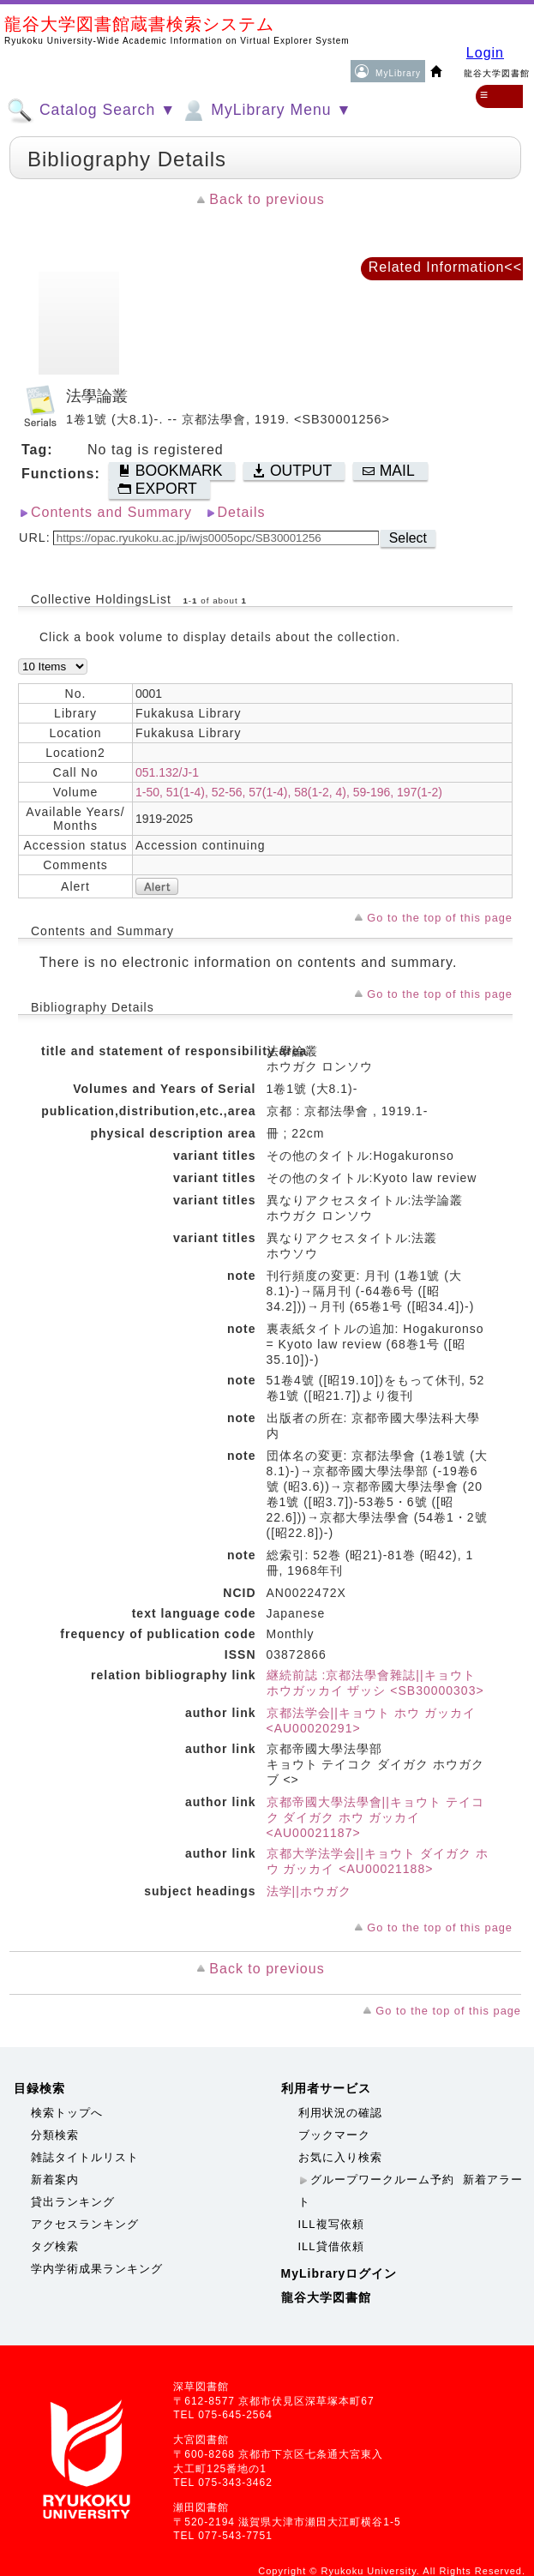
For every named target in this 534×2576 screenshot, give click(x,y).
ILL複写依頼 (331, 2224)
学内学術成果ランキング (97, 2268)
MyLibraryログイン (339, 2273)
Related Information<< (445, 267)
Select (408, 538)
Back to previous (266, 199)
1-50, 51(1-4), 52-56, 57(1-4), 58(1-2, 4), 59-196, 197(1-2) (288, 792)
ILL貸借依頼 (331, 2246)
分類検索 (55, 2135)
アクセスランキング (85, 2224)
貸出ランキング (73, 2201)
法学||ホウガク (309, 1891)
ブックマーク (334, 2135)
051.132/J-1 (167, 772)
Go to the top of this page (440, 917)
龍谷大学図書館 (326, 2297)
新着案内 (55, 2179)
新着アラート (410, 2190)
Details (242, 512)
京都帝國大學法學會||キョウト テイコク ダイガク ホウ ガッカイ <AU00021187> (375, 1817)
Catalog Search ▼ (91, 110)
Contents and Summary (111, 512)
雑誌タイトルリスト (85, 2157)
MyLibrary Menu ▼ (265, 110)
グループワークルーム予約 (382, 2179)
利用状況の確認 (340, 2112)
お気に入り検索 (340, 2157)
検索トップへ (67, 2112)
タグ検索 (55, 2246)
